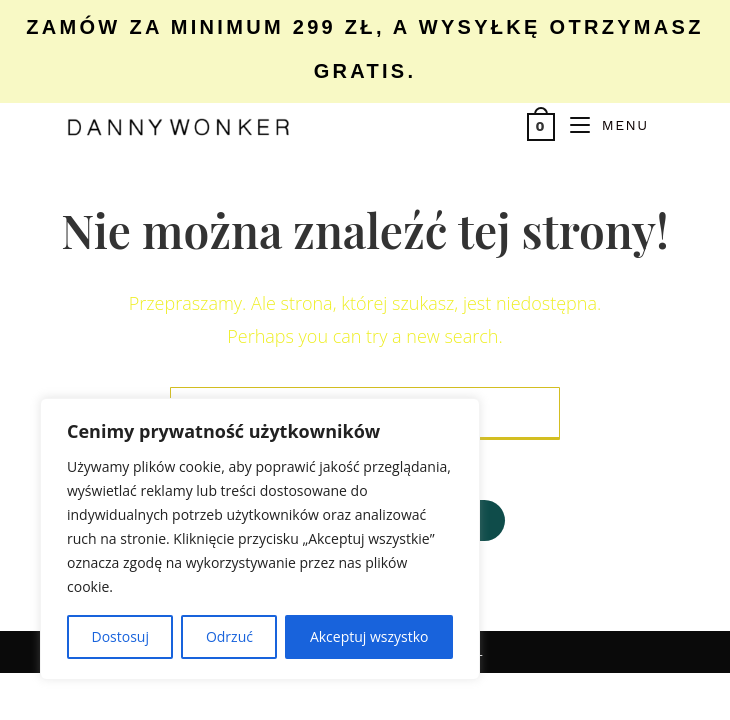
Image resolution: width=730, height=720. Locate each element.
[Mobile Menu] (602, 125)
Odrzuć (229, 636)
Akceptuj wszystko (369, 636)
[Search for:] (656, 125)
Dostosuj (119, 636)
